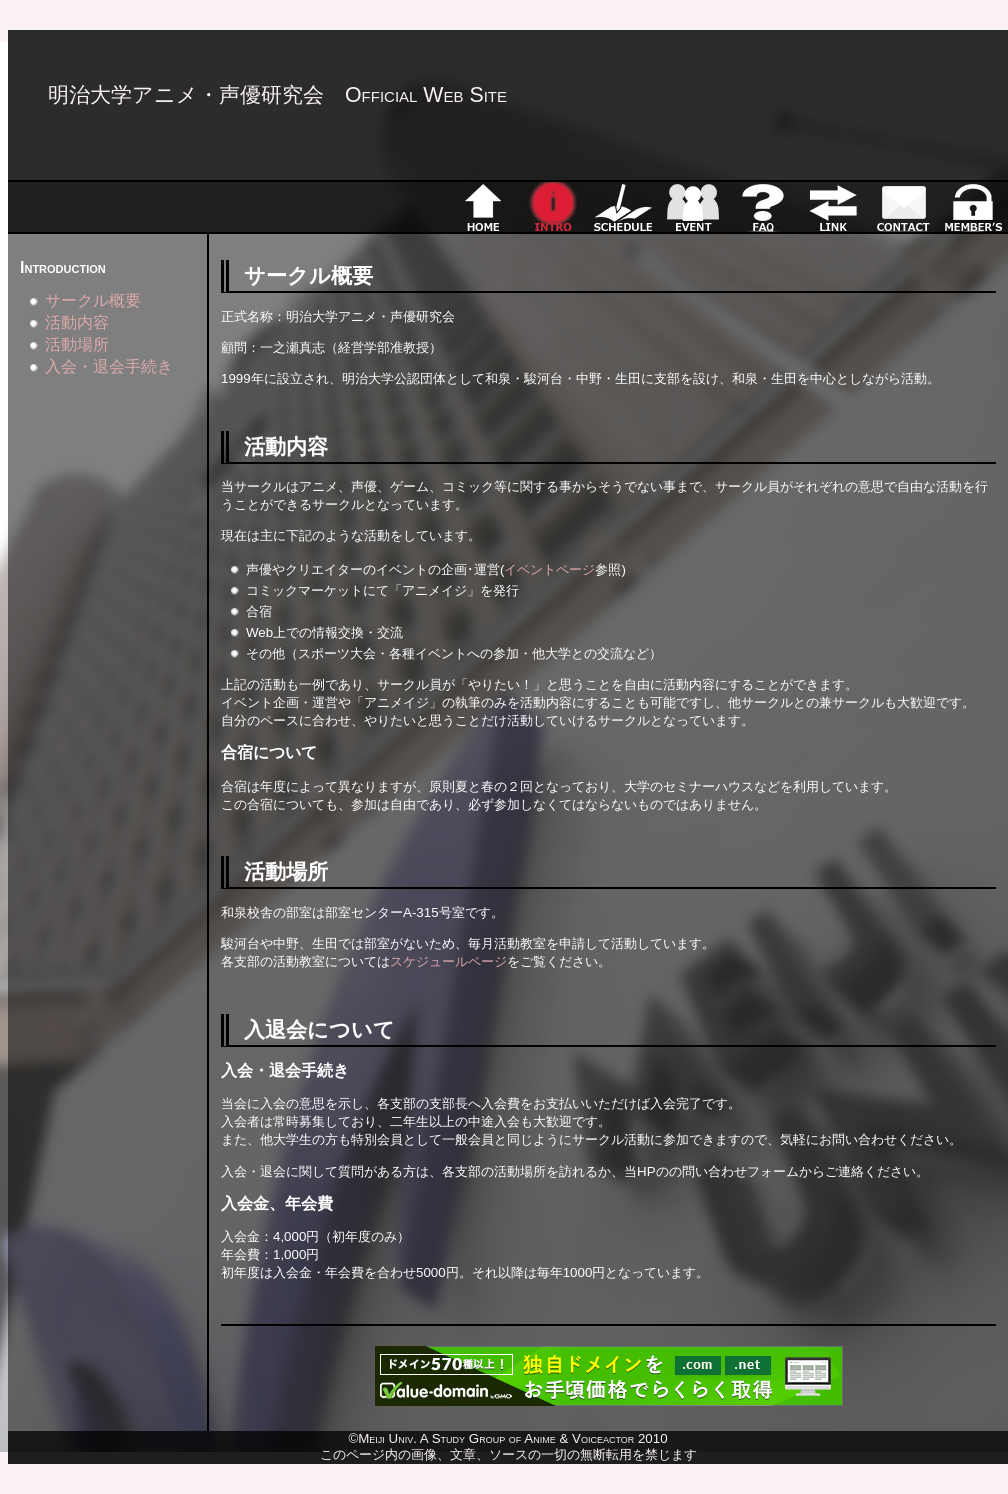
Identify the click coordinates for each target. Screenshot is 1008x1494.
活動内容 (77, 322)
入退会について (319, 1030)
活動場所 (77, 344)
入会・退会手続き (109, 366)
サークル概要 (93, 300)
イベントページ (549, 569)
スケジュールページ (448, 961)
